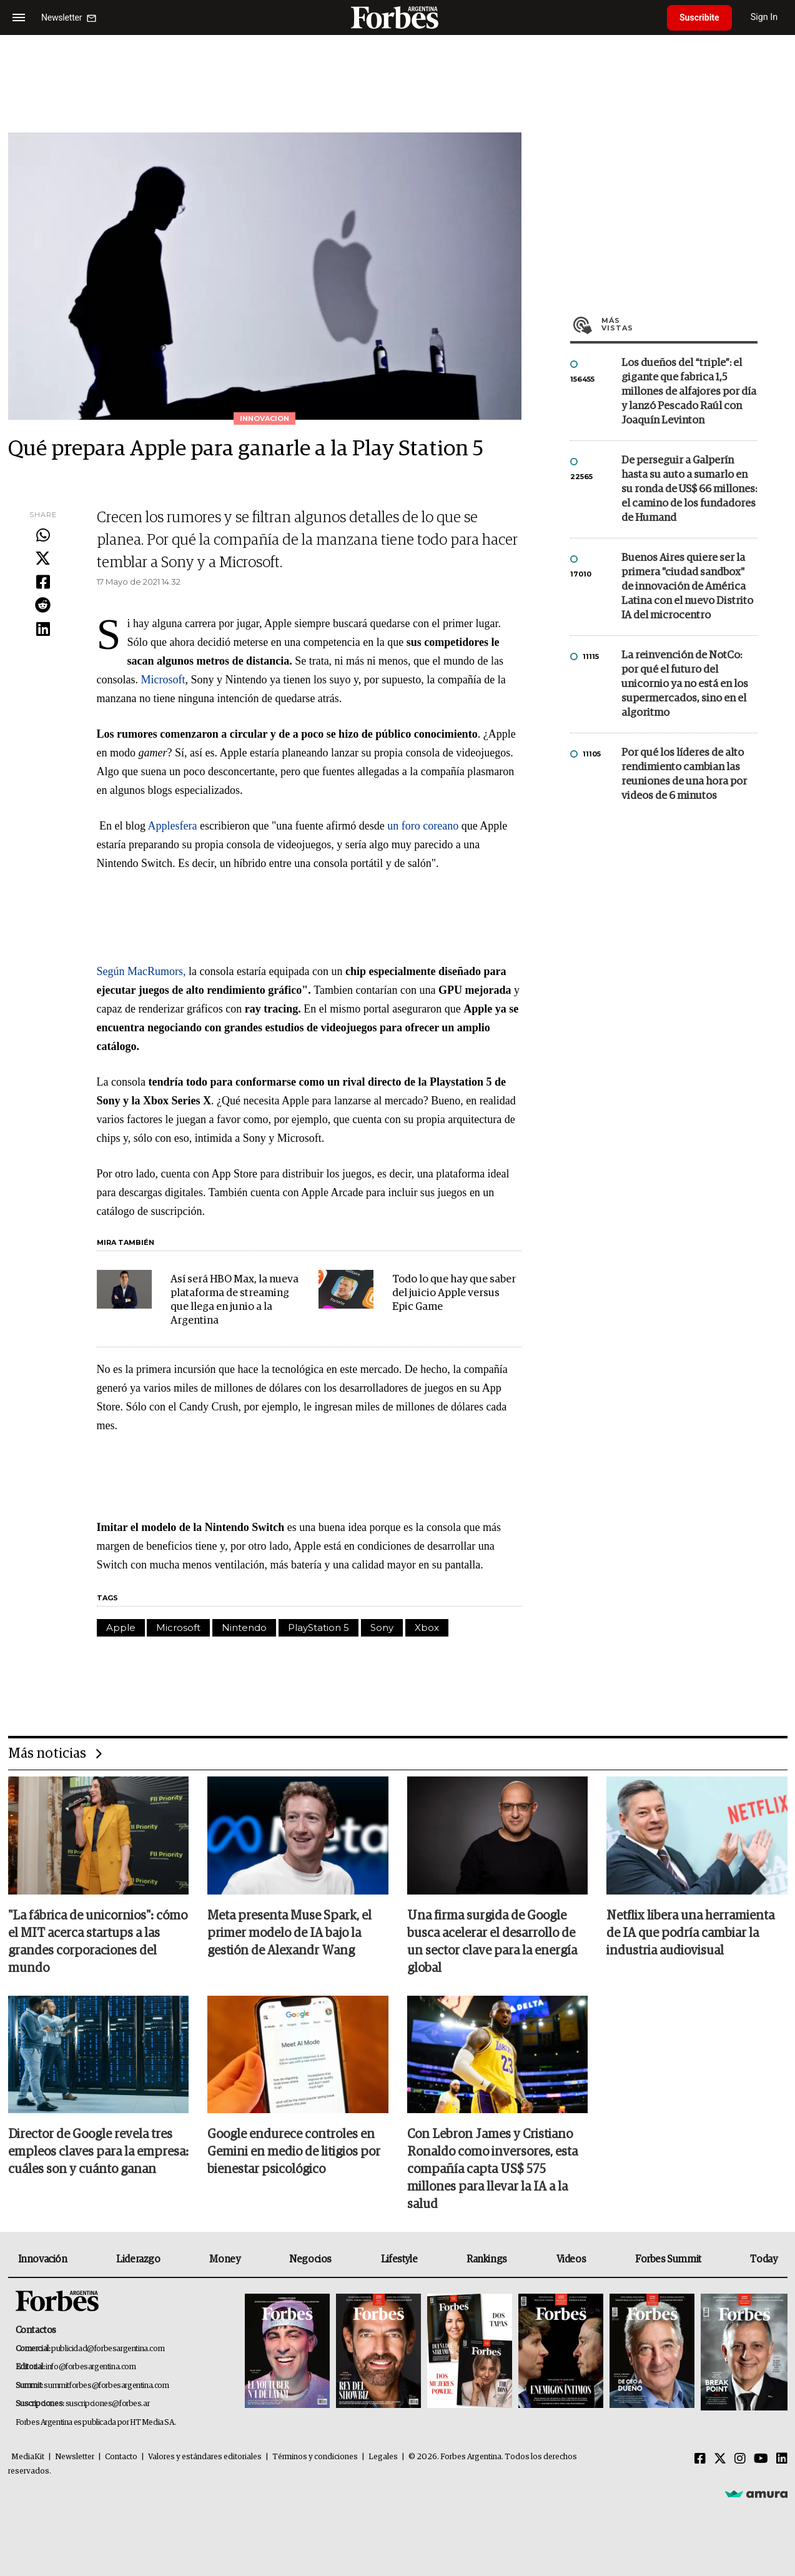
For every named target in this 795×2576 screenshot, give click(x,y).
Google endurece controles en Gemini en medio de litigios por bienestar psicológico (293, 2152)
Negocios (310, 2259)
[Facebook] (700, 2459)
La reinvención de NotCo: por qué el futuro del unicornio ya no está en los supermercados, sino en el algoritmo (684, 684)
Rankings (487, 2259)
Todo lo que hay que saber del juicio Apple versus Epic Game (454, 1293)
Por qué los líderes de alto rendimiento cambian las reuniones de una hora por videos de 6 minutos (684, 774)
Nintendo (244, 1627)
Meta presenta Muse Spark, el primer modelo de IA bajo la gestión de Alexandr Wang (289, 1933)
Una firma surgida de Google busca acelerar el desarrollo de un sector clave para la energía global (492, 1942)
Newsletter (74, 2457)
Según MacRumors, (143, 971)
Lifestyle (399, 2259)
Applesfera (174, 826)
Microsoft (163, 679)
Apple (121, 1627)
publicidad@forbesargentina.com (107, 2349)
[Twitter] (720, 2459)
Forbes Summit (668, 2259)
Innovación (42, 2259)
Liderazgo (138, 2259)
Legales (383, 2457)
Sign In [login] (764, 17)
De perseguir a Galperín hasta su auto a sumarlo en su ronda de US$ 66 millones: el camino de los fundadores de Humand (689, 489)
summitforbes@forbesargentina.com (106, 2386)
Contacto (121, 2457)
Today (763, 2259)
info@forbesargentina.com (91, 2367)
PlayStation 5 (318, 1627)
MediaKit (27, 2457)
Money (224, 2259)
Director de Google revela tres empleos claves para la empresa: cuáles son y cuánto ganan (98, 2152)
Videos (571, 2259)
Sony (381, 1627)
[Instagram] (740, 2459)
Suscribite (699, 17)
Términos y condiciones (315, 2457)
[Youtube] (761, 2459)
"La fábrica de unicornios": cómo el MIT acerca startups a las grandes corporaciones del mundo (97, 1942)
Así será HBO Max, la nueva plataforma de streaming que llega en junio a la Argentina (234, 1300)
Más (679, 324)
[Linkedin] (782, 2459)
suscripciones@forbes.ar (108, 2404)
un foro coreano (422, 826)
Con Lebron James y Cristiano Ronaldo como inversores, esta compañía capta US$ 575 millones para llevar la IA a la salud (492, 2169)
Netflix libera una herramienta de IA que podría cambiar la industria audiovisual (690, 1933)
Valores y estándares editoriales (205, 2457)
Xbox (427, 1627)
